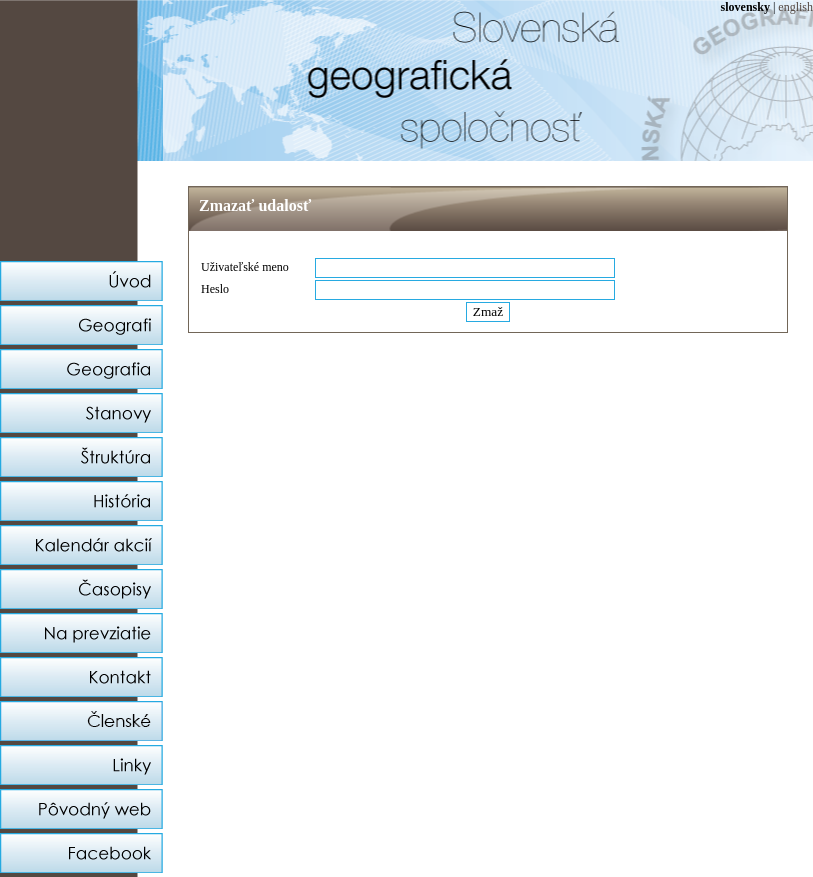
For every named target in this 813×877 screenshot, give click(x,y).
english (795, 7)
